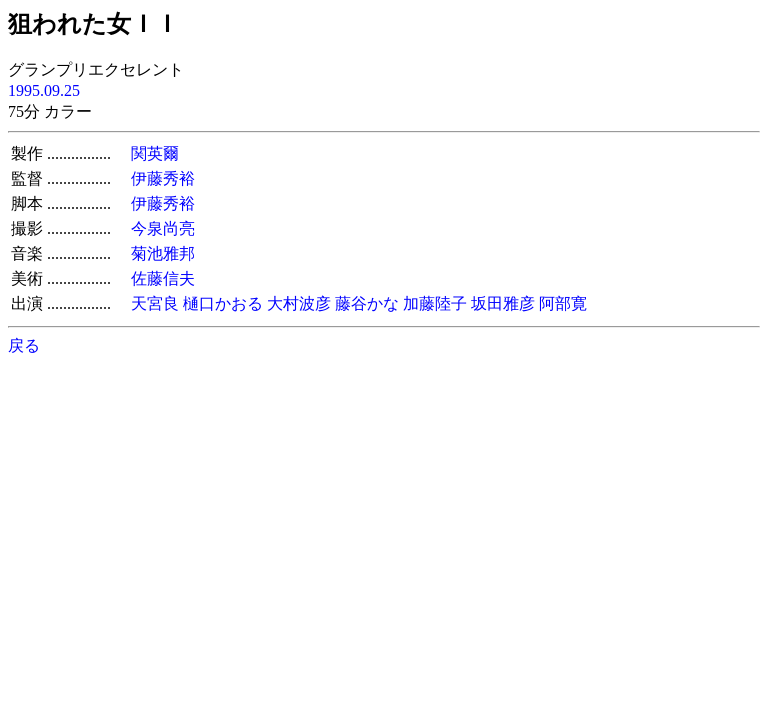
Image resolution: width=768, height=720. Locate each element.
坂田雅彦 (503, 303)
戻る (24, 345)
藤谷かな (367, 303)
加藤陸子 (435, 303)
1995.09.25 (44, 90)
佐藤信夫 (163, 278)
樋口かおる (223, 303)
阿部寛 (563, 303)
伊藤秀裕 (163, 178)
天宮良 (155, 303)
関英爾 (155, 153)
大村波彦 (299, 303)
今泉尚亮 (163, 228)
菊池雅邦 (163, 253)
